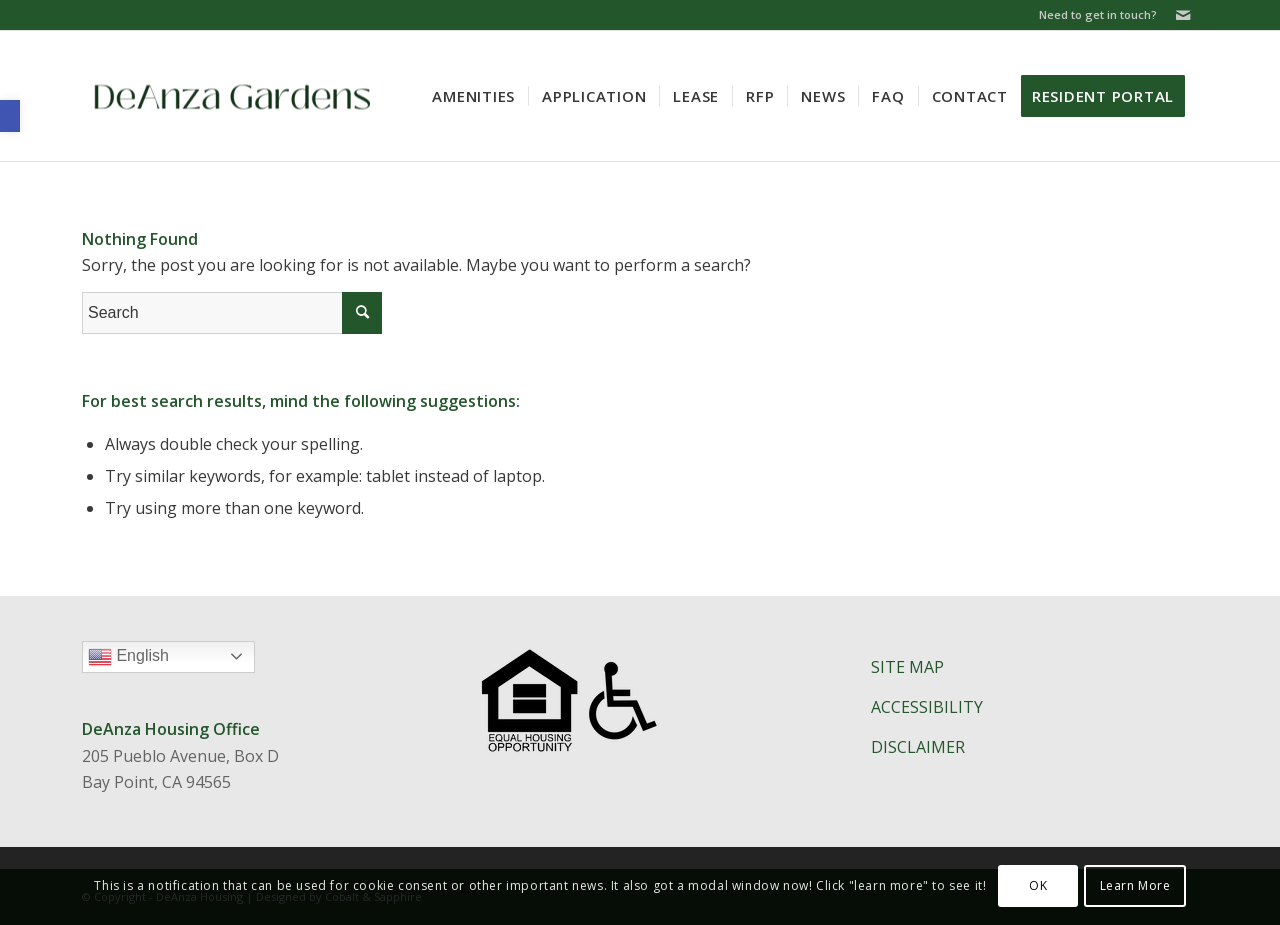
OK (1038, 885)
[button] (10, 116)
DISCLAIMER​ (918, 747)
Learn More (1135, 885)
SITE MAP (907, 667)
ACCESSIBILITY (927, 707)
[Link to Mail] (1183, 15)
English (171, 659)
